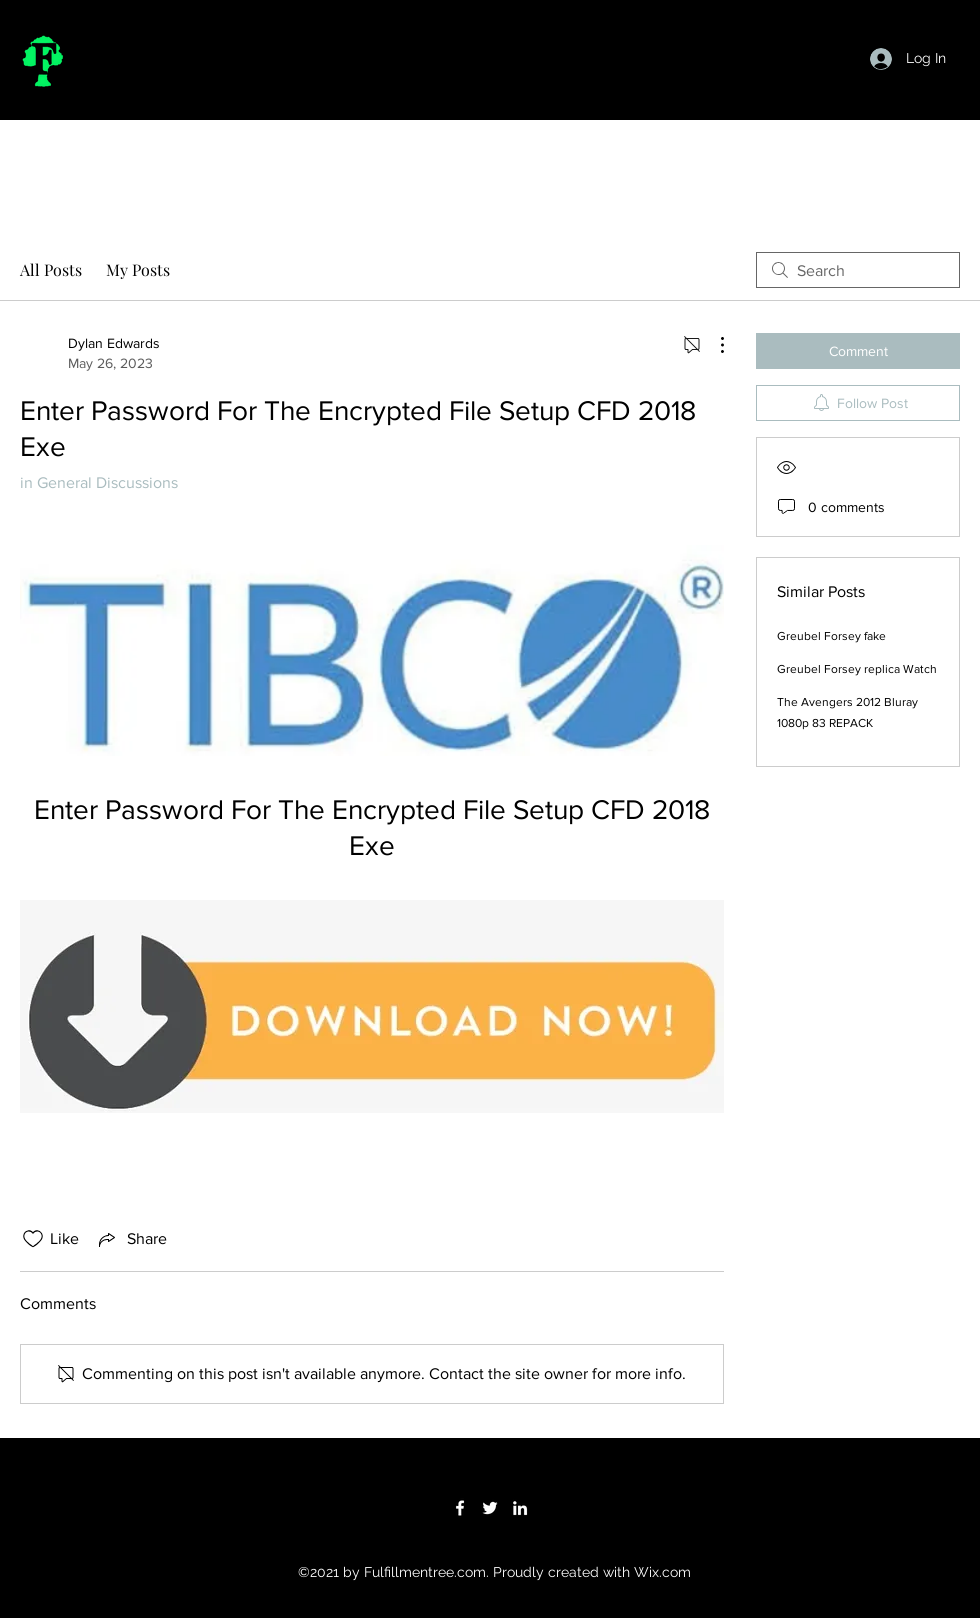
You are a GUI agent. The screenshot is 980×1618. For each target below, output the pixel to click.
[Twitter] (490, 1508)
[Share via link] (131, 1239)
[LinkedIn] (520, 1508)
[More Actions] (712, 345)
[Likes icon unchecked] (33, 1239)
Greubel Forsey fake (831, 636)
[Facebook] (460, 1508)
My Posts (138, 269)
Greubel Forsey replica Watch (857, 669)
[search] (858, 270)
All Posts (51, 269)
